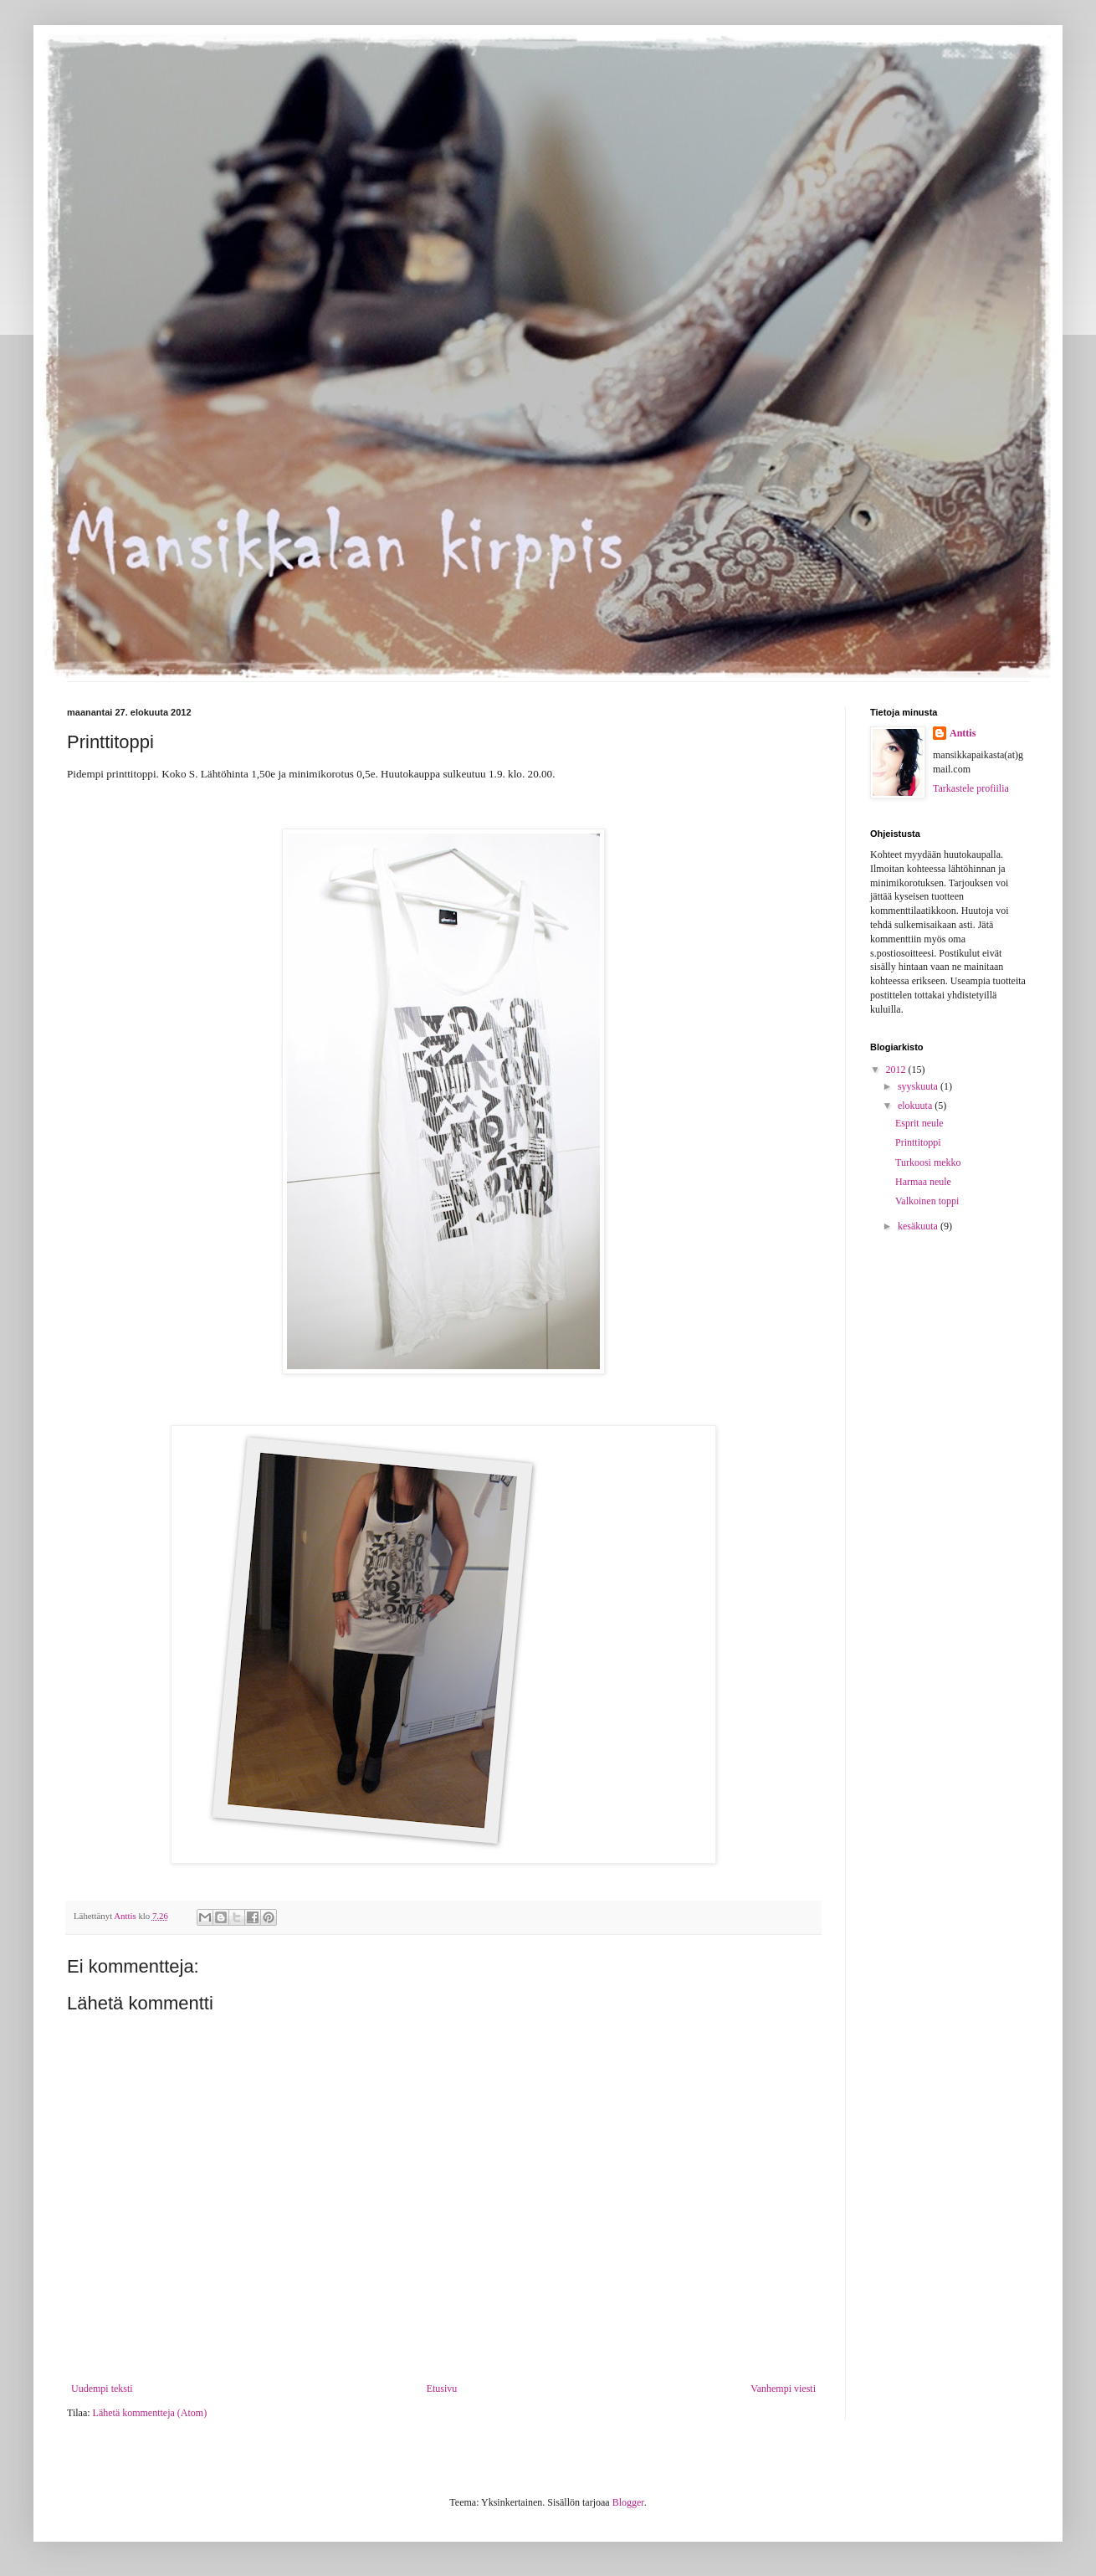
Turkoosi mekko (928, 1162)
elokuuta (916, 1105)
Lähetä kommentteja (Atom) (150, 2413)
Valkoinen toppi (927, 1201)
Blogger (628, 2502)
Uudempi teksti (102, 2388)
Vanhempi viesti (783, 2388)
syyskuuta (919, 1086)
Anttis (963, 733)
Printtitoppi (918, 1142)
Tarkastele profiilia (971, 788)
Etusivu (442, 2388)
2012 (897, 1069)
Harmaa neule (923, 1182)
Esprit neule (919, 1123)
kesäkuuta (919, 1226)
